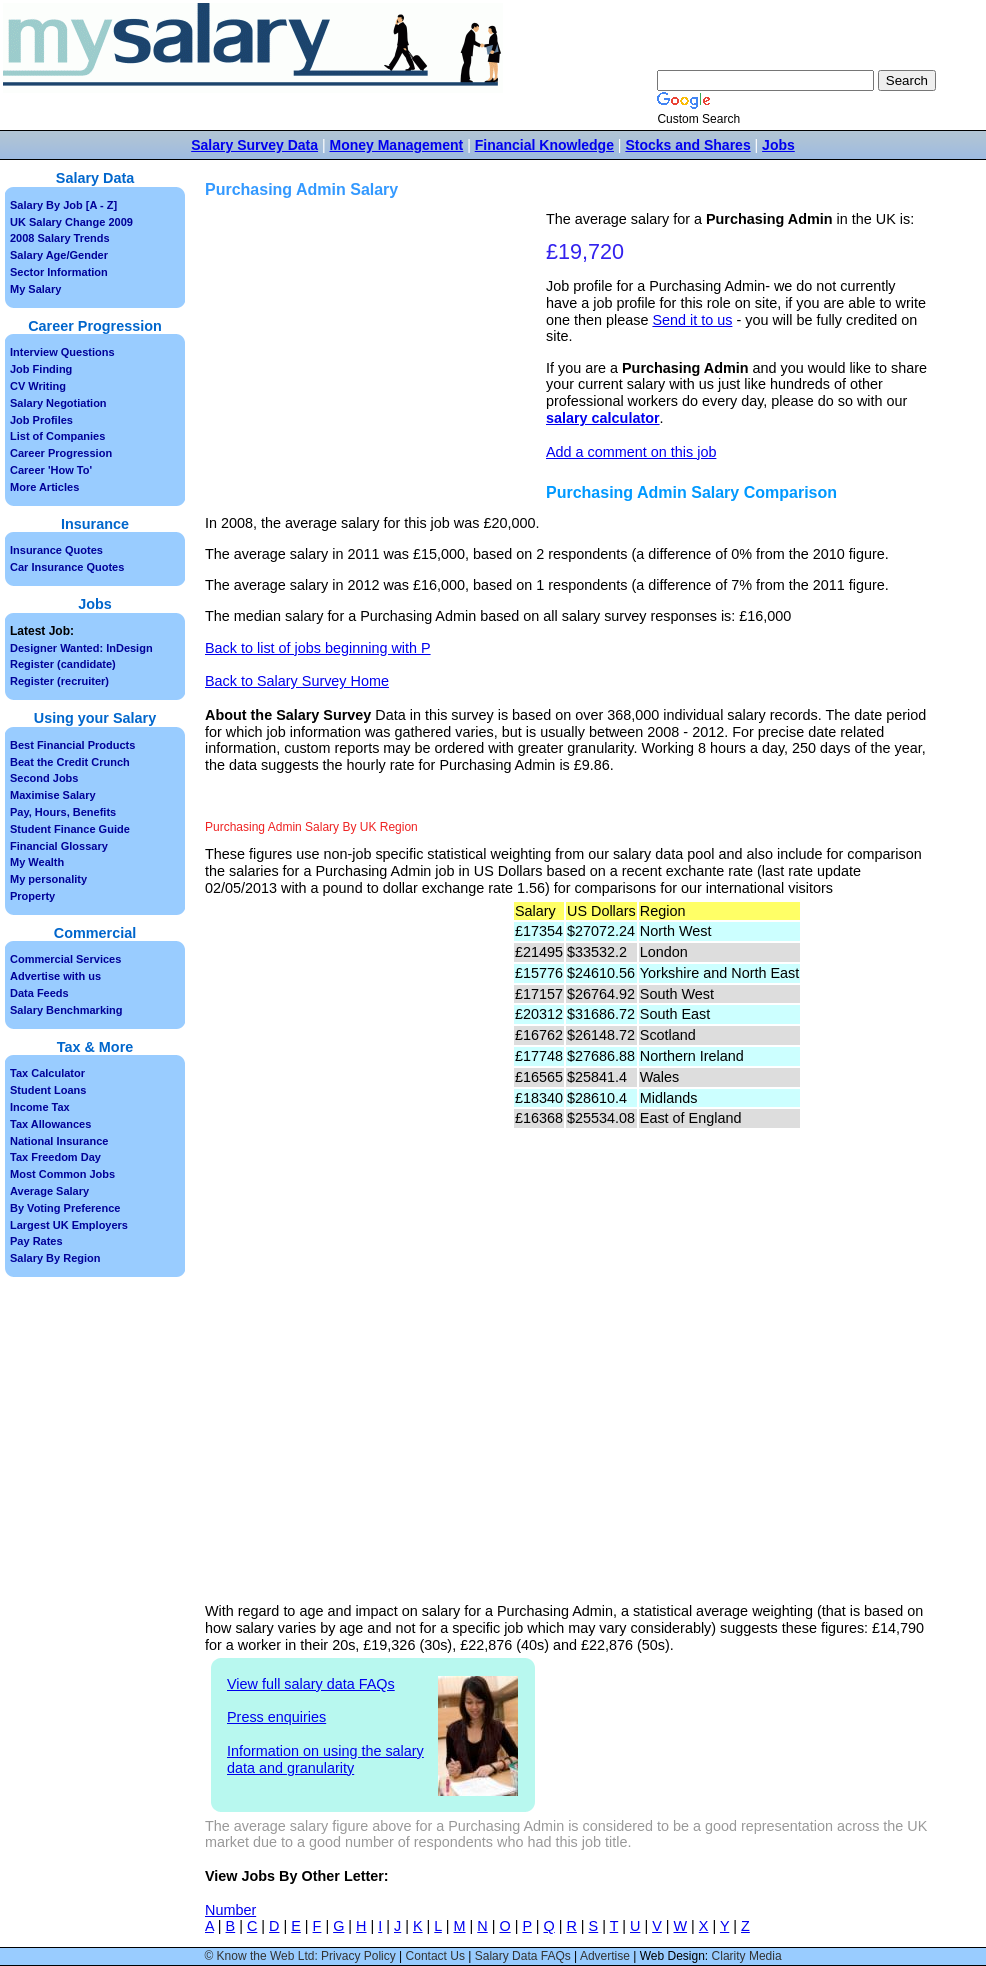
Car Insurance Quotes (67, 567)
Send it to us (692, 320)
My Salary (35, 289)
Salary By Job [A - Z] (63, 205)
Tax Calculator (47, 1073)
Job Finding (41, 369)
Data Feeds (39, 993)
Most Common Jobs (62, 1174)
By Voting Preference (65, 1208)
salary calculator (603, 418)
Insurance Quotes (56, 550)
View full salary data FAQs (311, 1684)
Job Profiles (41, 420)
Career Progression (61, 453)
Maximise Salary (53, 795)
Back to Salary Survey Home (297, 681)
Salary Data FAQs (523, 1956)
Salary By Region (55, 1258)
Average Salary (49, 1191)
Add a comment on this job (631, 452)
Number (230, 1910)
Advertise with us (55, 976)
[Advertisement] (378, 351)
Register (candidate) (63, 664)
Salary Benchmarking (66, 1010)
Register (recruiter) (59, 681)
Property (32, 896)
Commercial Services (65, 959)
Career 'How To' (51, 470)
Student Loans (48, 1090)
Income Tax (40, 1107)
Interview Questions (62, 352)
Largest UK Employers (69, 1225)
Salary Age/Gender (59, 255)
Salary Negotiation (58, 403)
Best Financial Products (72, 745)
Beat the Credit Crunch (70, 762)
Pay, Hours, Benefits (63, 812)
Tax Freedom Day (55, 1157)
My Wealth (37, 862)
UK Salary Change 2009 (71, 222)
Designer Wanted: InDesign (81, 648)
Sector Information (59, 272)
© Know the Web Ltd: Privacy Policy (299, 1956)
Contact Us (435, 1956)
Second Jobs (44, 778)
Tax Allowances (50, 1124)
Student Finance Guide (70, 829)
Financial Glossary (59, 846)
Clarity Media (747, 1956)
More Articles (44, 487)
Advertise (605, 1956)
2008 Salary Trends (60, 238)
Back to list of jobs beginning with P (318, 648)
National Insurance (59, 1141)
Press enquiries (276, 1717)
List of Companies (57, 436)
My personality (48, 879)
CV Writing (38, 386)
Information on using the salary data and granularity (325, 1759)
